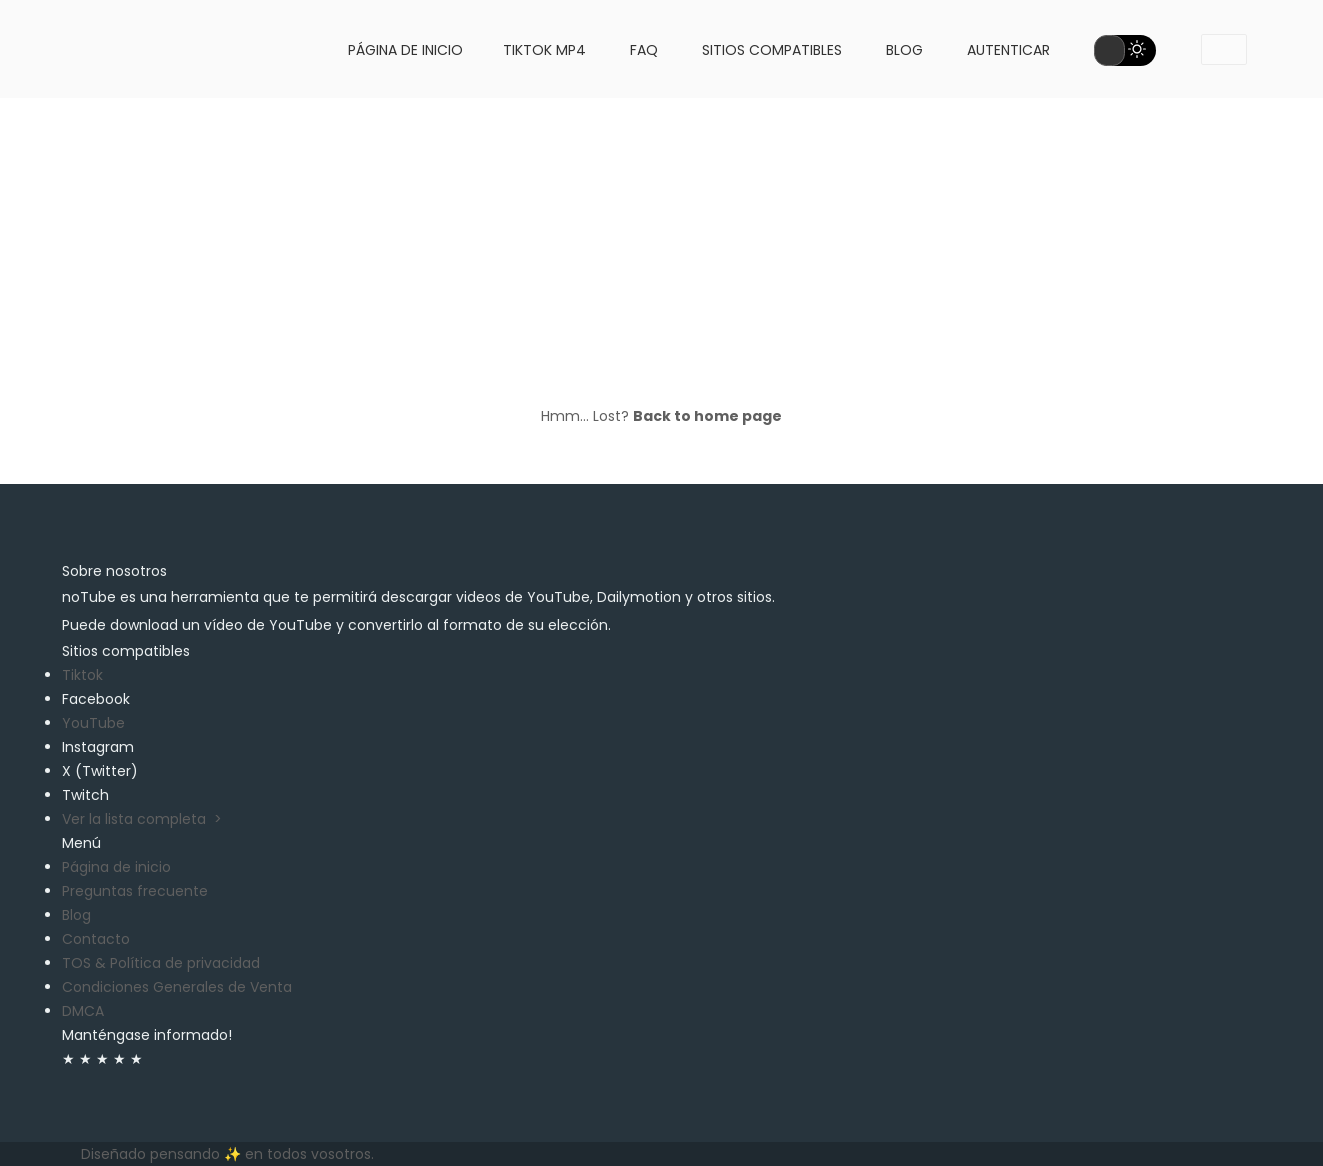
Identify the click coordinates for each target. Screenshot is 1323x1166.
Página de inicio (405, 50)
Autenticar (1008, 50)
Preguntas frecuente (135, 891)
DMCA (83, 1011)
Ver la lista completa (142, 819)
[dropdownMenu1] (1224, 49)
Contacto (96, 939)
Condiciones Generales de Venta (177, 987)
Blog (904, 50)
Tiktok (82, 675)
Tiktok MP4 (544, 50)
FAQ (644, 50)
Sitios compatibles (772, 50)
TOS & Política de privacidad (161, 963)
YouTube (93, 723)
